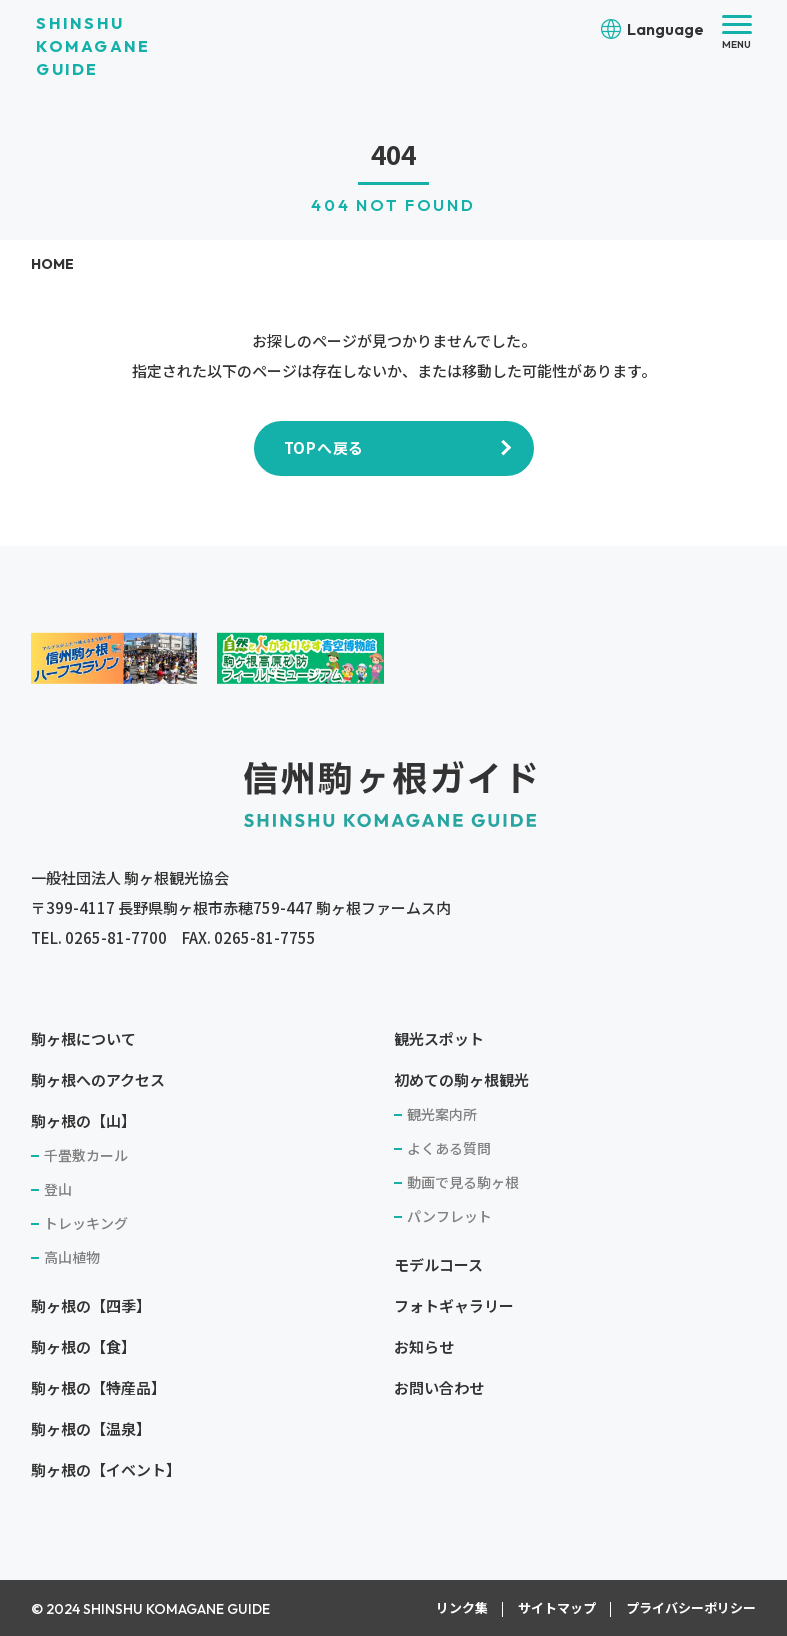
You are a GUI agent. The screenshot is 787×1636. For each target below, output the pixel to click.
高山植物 (72, 1257)
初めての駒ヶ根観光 (461, 1079)
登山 (58, 1189)
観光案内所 (442, 1114)
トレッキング (86, 1223)
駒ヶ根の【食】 (83, 1346)
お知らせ (424, 1346)
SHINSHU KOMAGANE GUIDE (93, 46)
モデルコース (438, 1264)
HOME (52, 264)
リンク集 (462, 1607)
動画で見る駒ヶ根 (463, 1182)
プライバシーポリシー (691, 1607)
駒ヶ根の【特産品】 (98, 1387)
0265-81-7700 (116, 937)
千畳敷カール (86, 1155)
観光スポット (439, 1038)
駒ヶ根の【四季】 (91, 1305)
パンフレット (449, 1216)
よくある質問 (449, 1148)
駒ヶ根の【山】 (83, 1120)
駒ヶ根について (83, 1038)
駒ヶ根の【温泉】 (91, 1428)
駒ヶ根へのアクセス (98, 1079)
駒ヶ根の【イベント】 (106, 1469)
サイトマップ (557, 1607)
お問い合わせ (439, 1387)
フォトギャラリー (454, 1305)
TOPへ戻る (324, 447)
